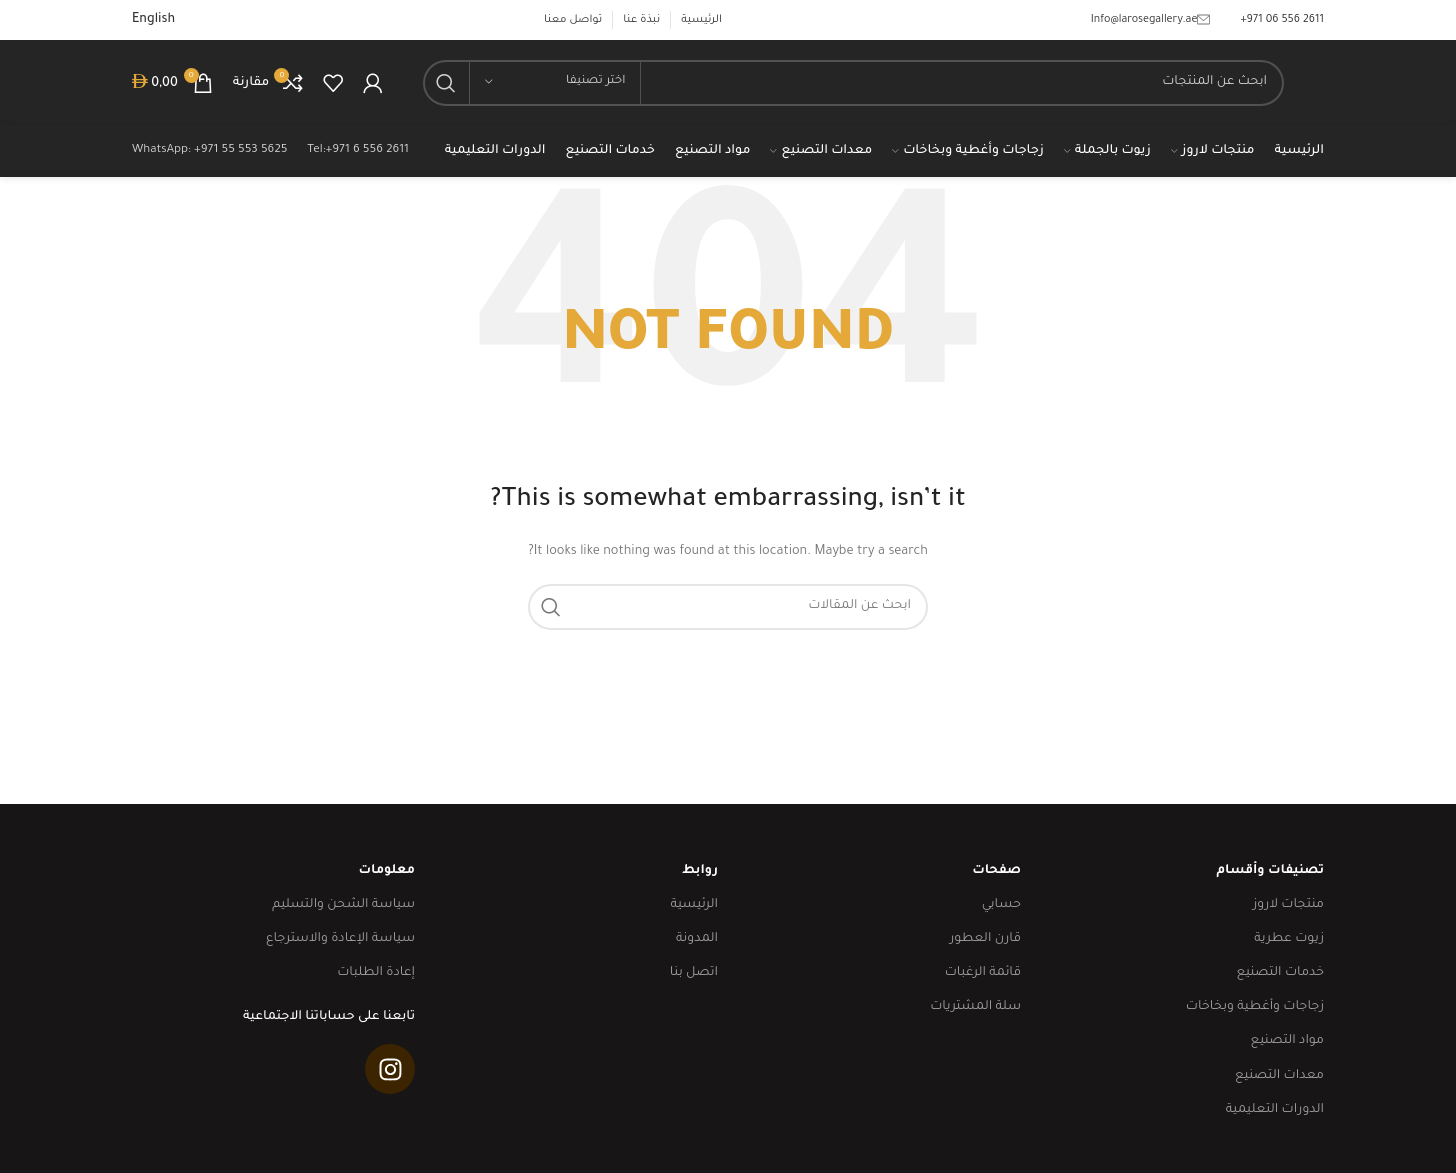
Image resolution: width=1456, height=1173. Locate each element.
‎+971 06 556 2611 (1282, 20)
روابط (700, 871)
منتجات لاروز (1288, 905)
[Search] (853, 83)
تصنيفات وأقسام (1270, 871)
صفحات (996, 871)
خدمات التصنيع (1280, 973)
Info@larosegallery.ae (1151, 20)
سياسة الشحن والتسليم (343, 905)
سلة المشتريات (975, 1007)
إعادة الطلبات (376, 973)
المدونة (697, 939)
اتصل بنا (694, 973)
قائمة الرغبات (983, 973)
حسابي (1001, 905)
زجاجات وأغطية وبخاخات (1255, 1007)
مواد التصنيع (1287, 1041)
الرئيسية (694, 905)
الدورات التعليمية (1275, 1110)
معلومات (386, 871)
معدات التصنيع (1279, 1076)
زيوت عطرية (1289, 939)
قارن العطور (985, 939)
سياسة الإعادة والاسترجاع (340, 939)
